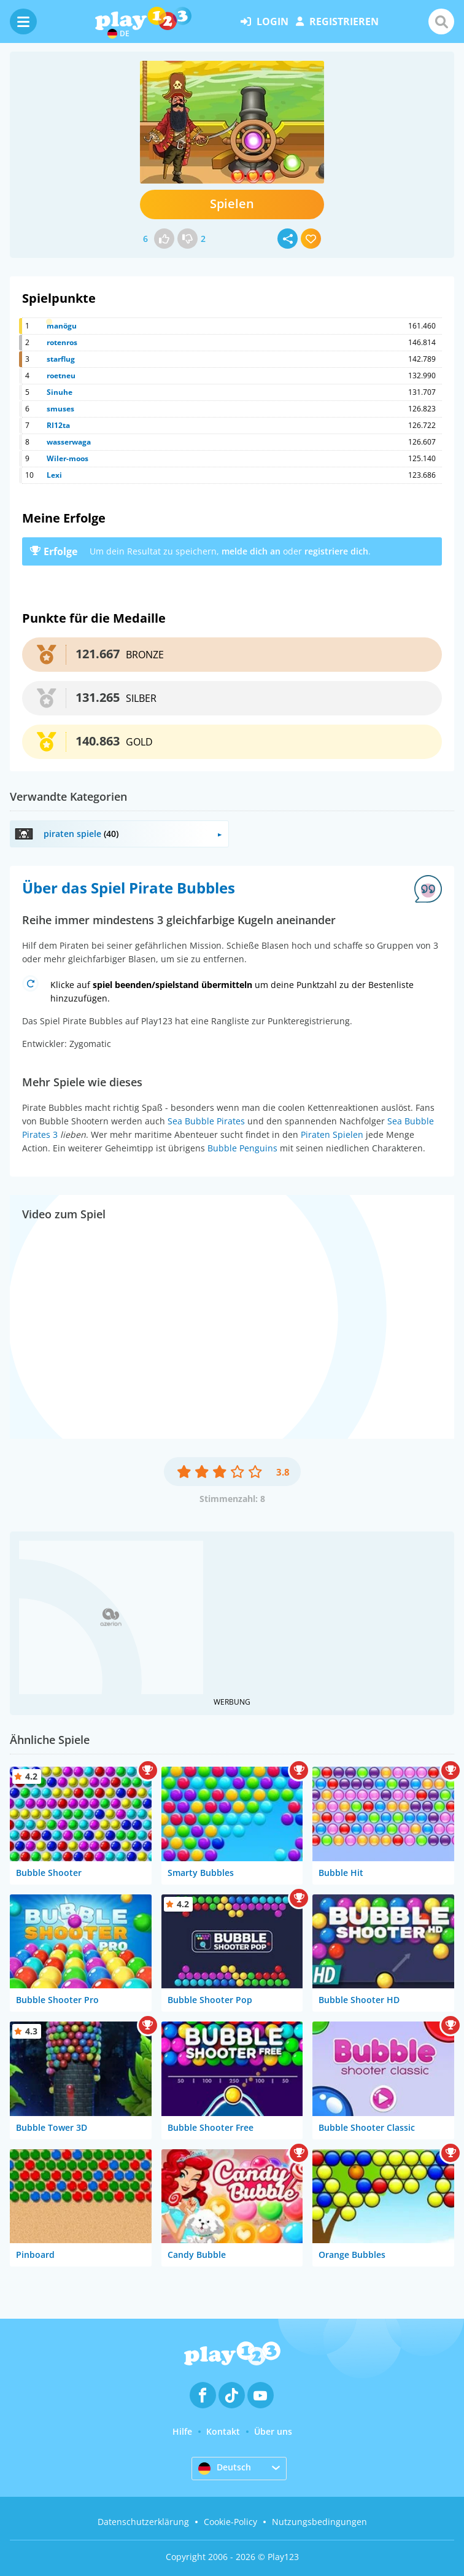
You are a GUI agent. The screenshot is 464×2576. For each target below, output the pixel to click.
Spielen (232, 203)
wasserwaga (69, 442)
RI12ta (58, 425)
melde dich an (251, 551)
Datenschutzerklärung (143, 2521)
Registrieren (337, 21)
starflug (61, 359)
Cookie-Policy (230, 2521)
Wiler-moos (67, 458)
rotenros (62, 342)
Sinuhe (59, 392)
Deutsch (224, 2468)
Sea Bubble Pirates (206, 1121)
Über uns (273, 2431)
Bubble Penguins (242, 1148)
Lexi (54, 475)
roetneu (61, 375)
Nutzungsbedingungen (319, 2521)
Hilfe (182, 2431)
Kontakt (223, 2431)
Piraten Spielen (332, 1134)
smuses (60, 408)
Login (264, 21)
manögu (62, 326)
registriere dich (336, 551)
